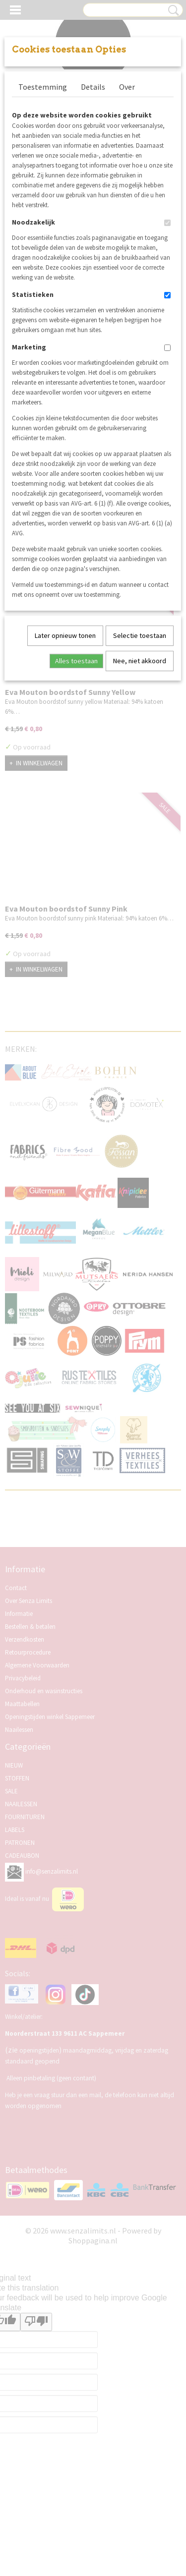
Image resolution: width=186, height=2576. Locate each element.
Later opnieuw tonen (65, 635)
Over (127, 87)
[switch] (167, 223)
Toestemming (42, 87)
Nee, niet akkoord (139, 660)
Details (93, 87)
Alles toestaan (76, 660)
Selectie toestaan (139, 635)
